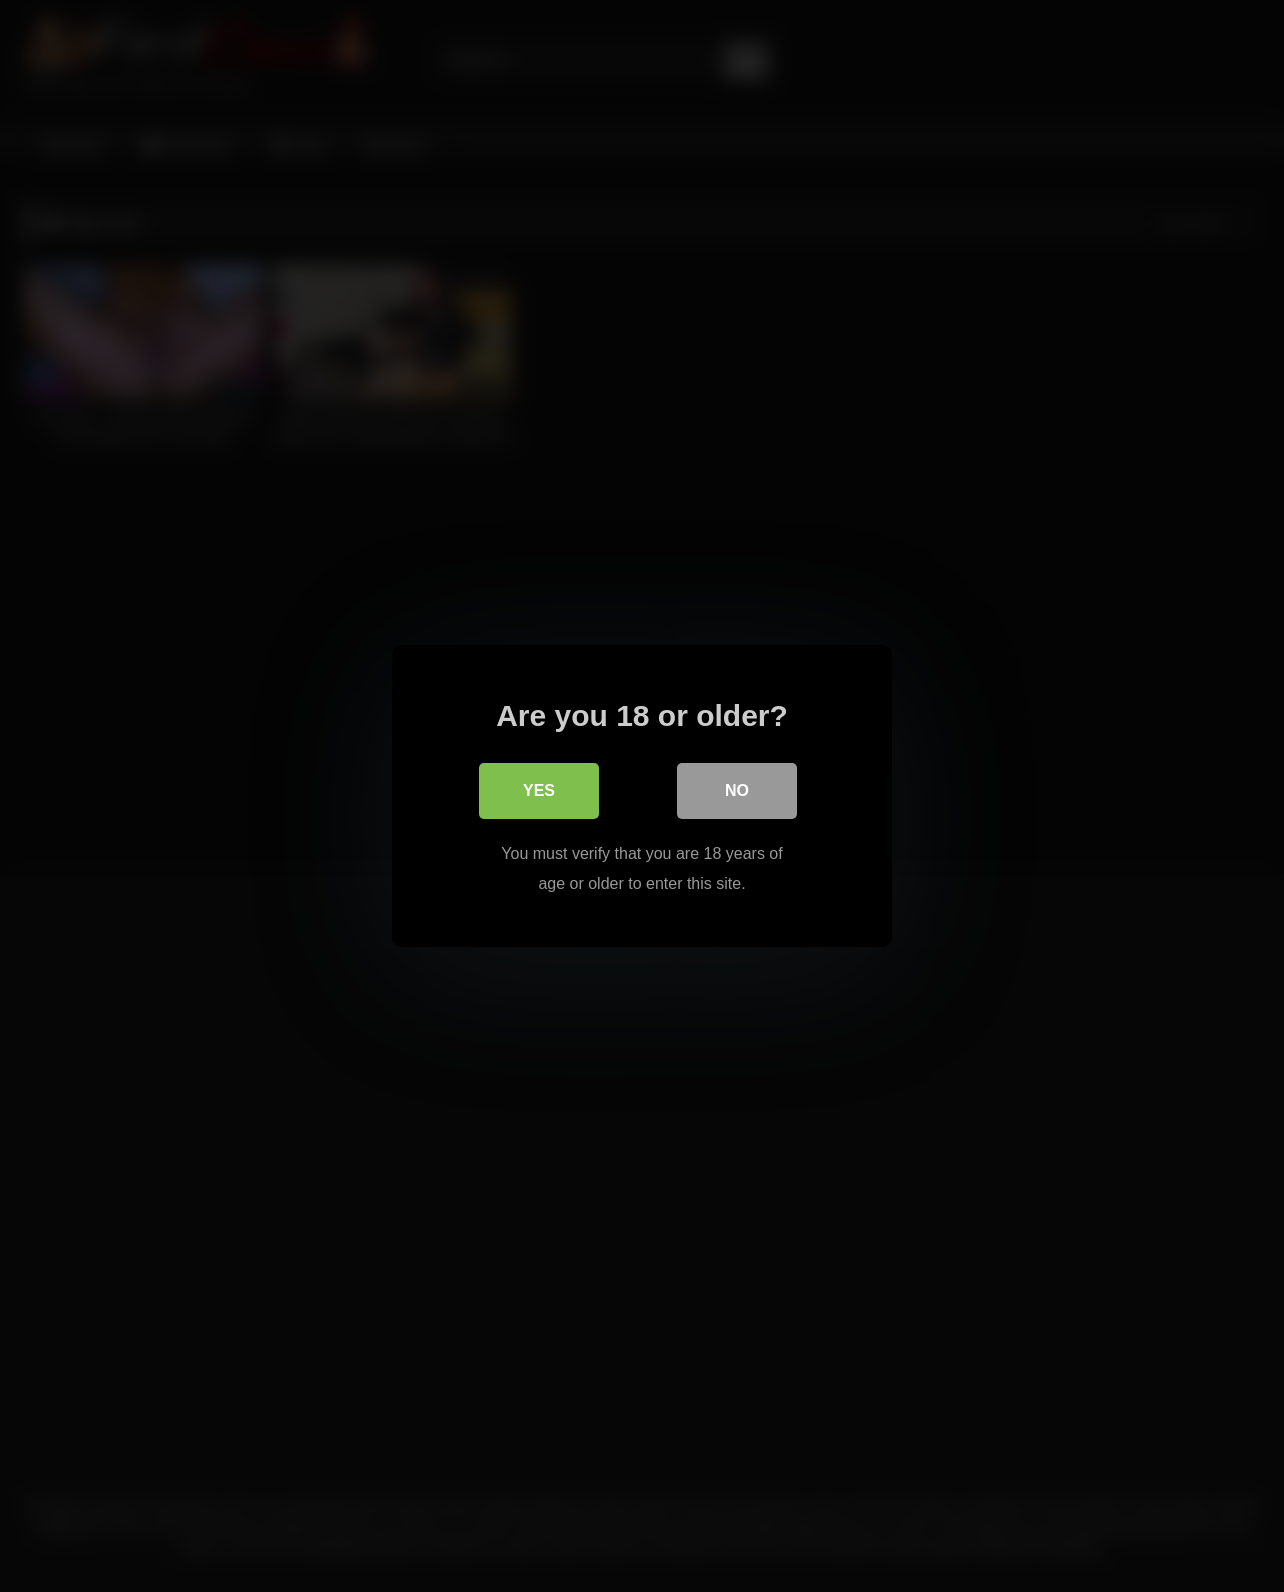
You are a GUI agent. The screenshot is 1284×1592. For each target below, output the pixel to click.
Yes (539, 790)
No (737, 790)
